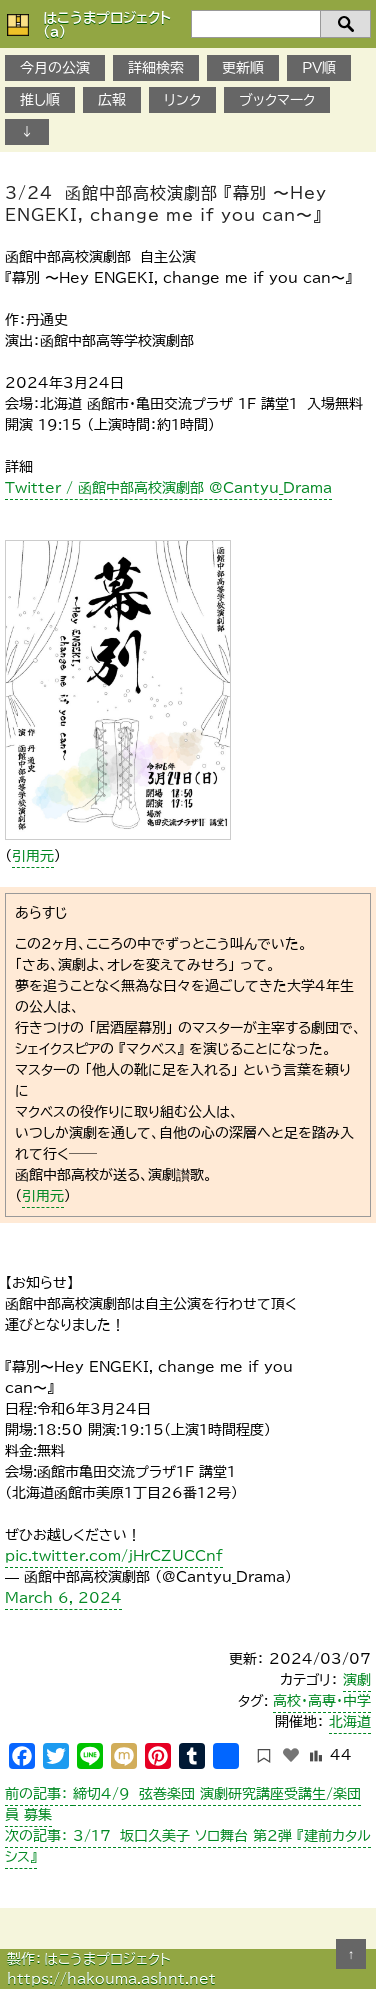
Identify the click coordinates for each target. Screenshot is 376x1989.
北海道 (350, 1722)
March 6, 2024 (63, 1598)
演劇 (357, 1680)
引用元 (33, 856)
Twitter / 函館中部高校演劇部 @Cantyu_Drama (168, 488)
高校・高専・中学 (322, 1701)
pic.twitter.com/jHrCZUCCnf (114, 1556)
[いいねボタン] (291, 1755)
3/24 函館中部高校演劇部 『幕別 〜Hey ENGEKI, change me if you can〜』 (166, 204)
